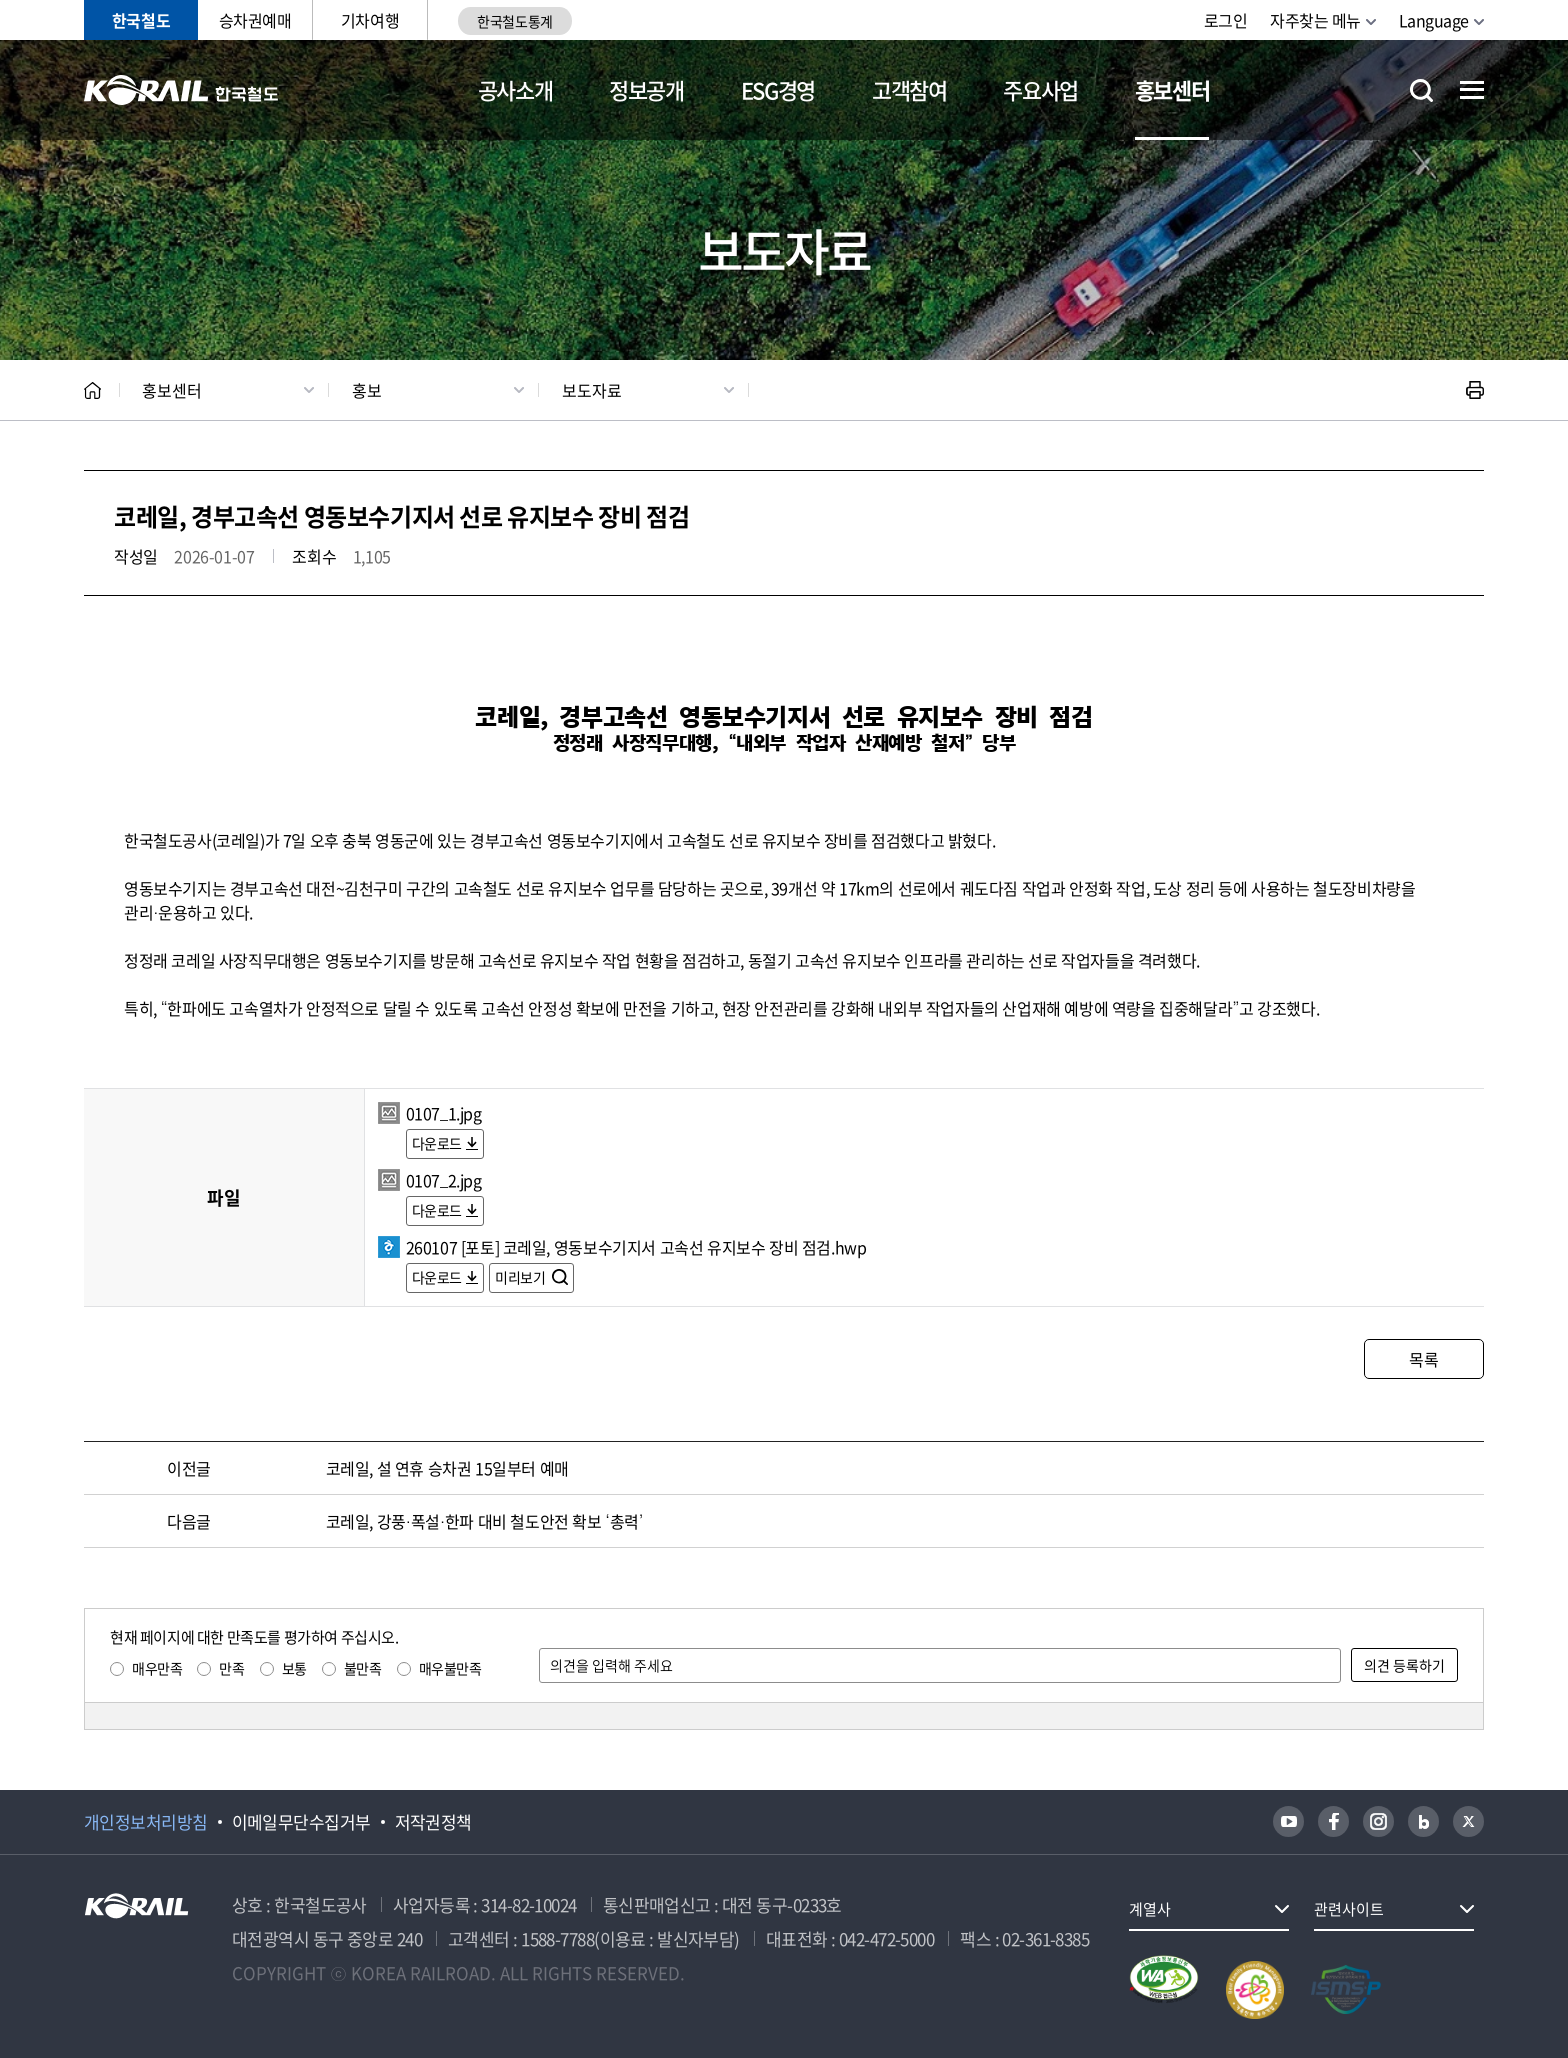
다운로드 (437, 1143)
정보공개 (646, 89)
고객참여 (909, 89)
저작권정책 (433, 1822)
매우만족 (157, 1668)
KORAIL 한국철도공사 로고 (181, 90)
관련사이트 (1349, 1909)
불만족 (363, 1668)
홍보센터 (1172, 89)
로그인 (1226, 20)
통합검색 (1421, 90)
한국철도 (141, 20)
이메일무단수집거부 (301, 1822)
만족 (231, 1668)
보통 (294, 1668)
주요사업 (1040, 89)
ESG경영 (778, 89)
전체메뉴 (1472, 90)
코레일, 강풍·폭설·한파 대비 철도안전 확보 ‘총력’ (484, 1521)
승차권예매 (255, 20)
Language (1434, 20)
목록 (1423, 1359)
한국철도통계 (514, 21)
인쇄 (1475, 390)
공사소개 (515, 89)
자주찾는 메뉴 (1315, 20)
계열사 (1150, 1909)
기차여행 (370, 20)
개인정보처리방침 (146, 1822)
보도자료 (592, 390)
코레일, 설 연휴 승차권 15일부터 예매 (447, 1468)
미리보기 (521, 1277)
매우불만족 (450, 1668)
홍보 (367, 390)
